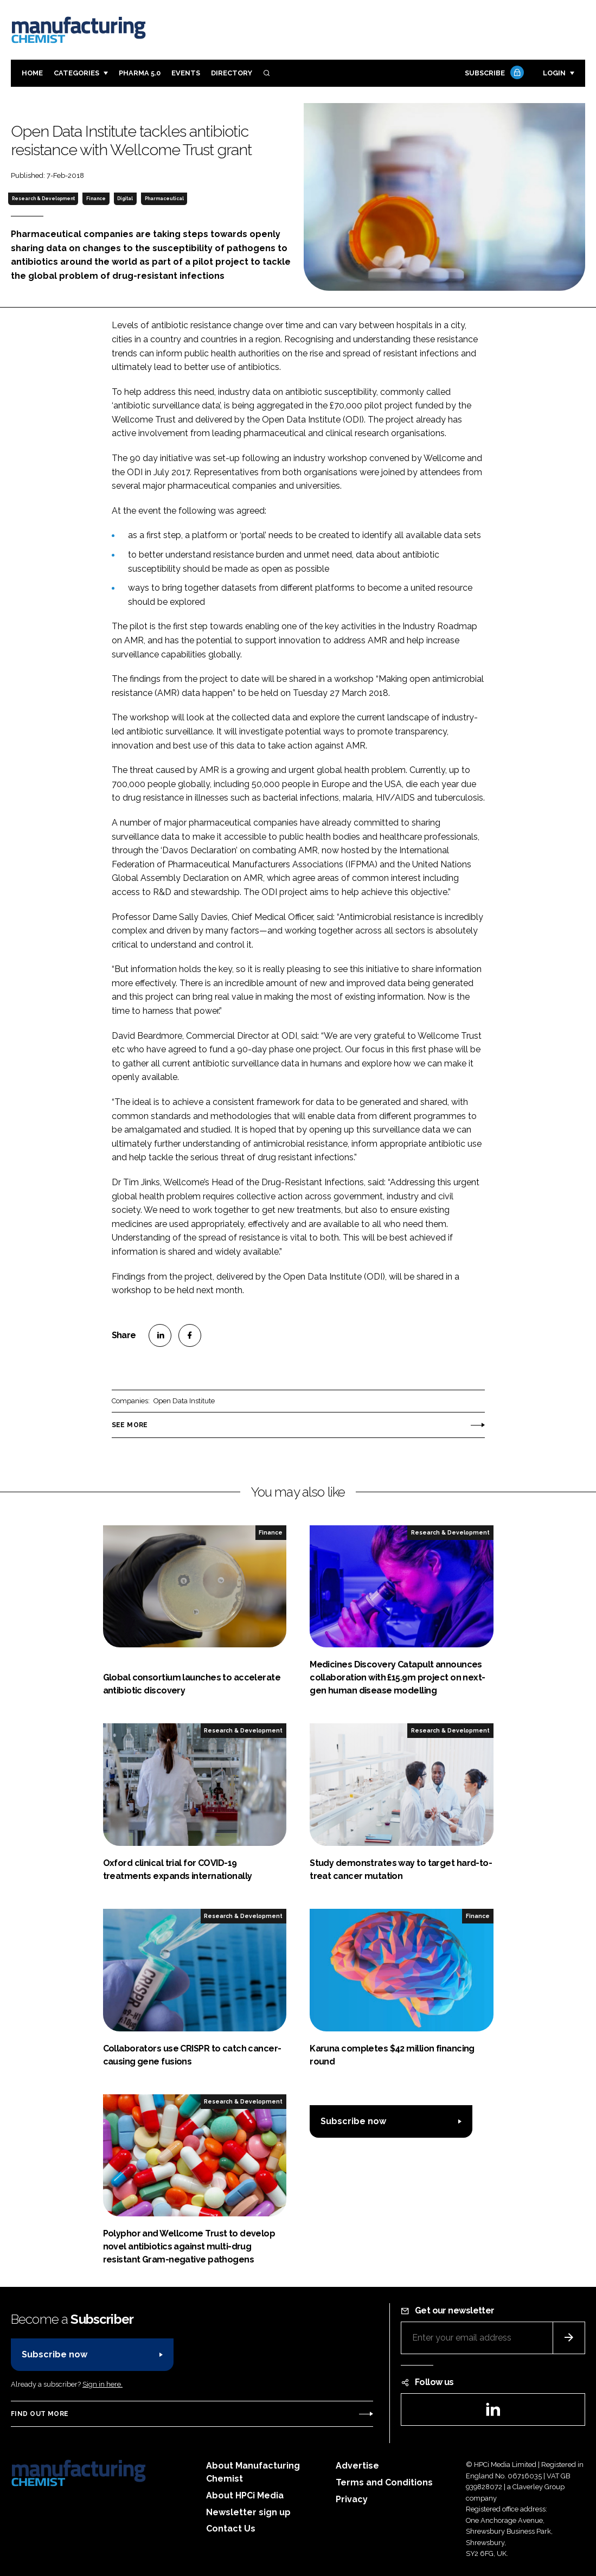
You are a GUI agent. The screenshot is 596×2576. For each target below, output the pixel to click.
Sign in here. (102, 2384)
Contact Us (230, 2528)
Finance (96, 198)
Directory (231, 73)
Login (554, 73)
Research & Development (43, 198)
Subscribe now (353, 2121)
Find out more (39, 2414)
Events (185, 73)
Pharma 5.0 (140, 73)
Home (32, 73)
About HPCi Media (245, 2495)
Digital (125, 198)
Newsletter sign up (248, 2512)
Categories (76, 73)
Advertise (357, 2465)
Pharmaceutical (164, 198)
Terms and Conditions (384, 2482)
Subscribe (493, 73)
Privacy (352, 2499)
